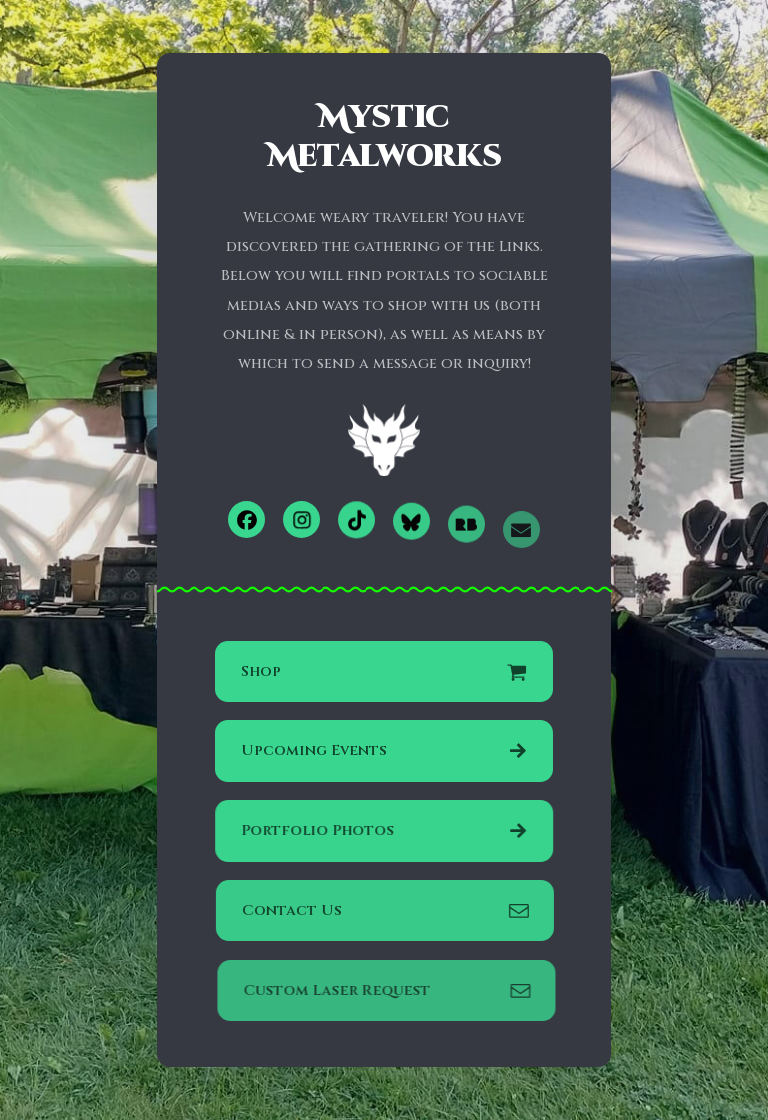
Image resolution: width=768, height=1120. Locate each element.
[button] (246, 519)
